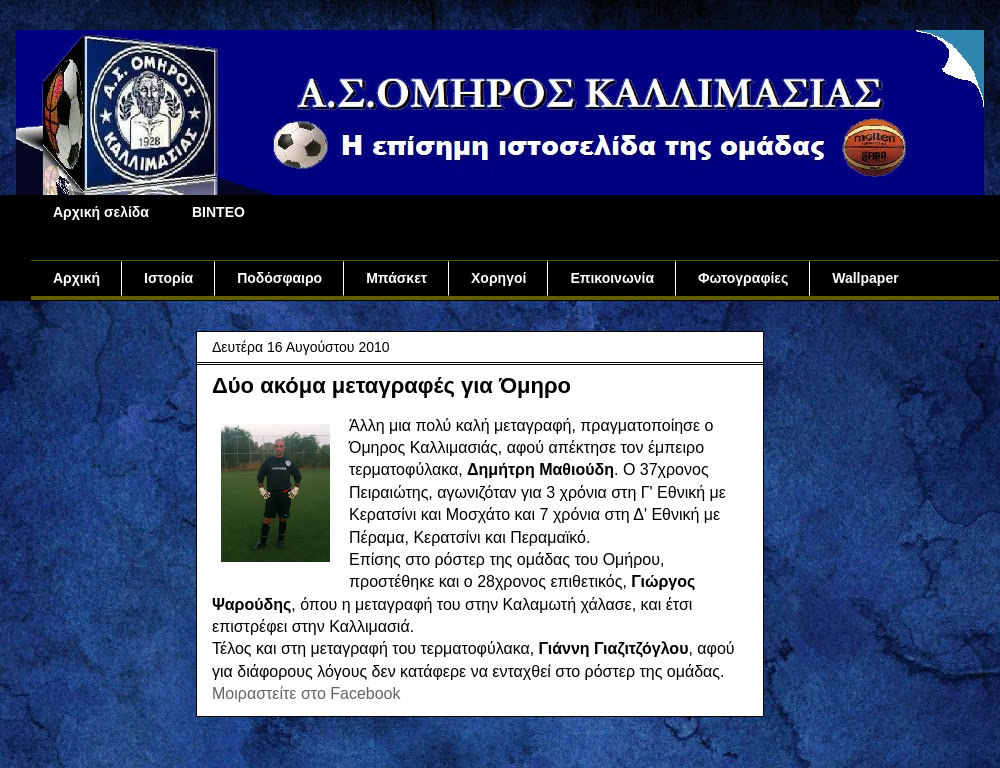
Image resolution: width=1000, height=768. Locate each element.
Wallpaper (865, 278)
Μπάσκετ (396, 278)
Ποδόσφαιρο (279, 278)
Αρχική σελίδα (101, 212)
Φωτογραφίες (743, 278)
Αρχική (76, 278)
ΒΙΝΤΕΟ (218, 212)
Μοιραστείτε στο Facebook (306, 693)
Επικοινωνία (612, 278)
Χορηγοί (498, 278)
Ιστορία (168, 278)
